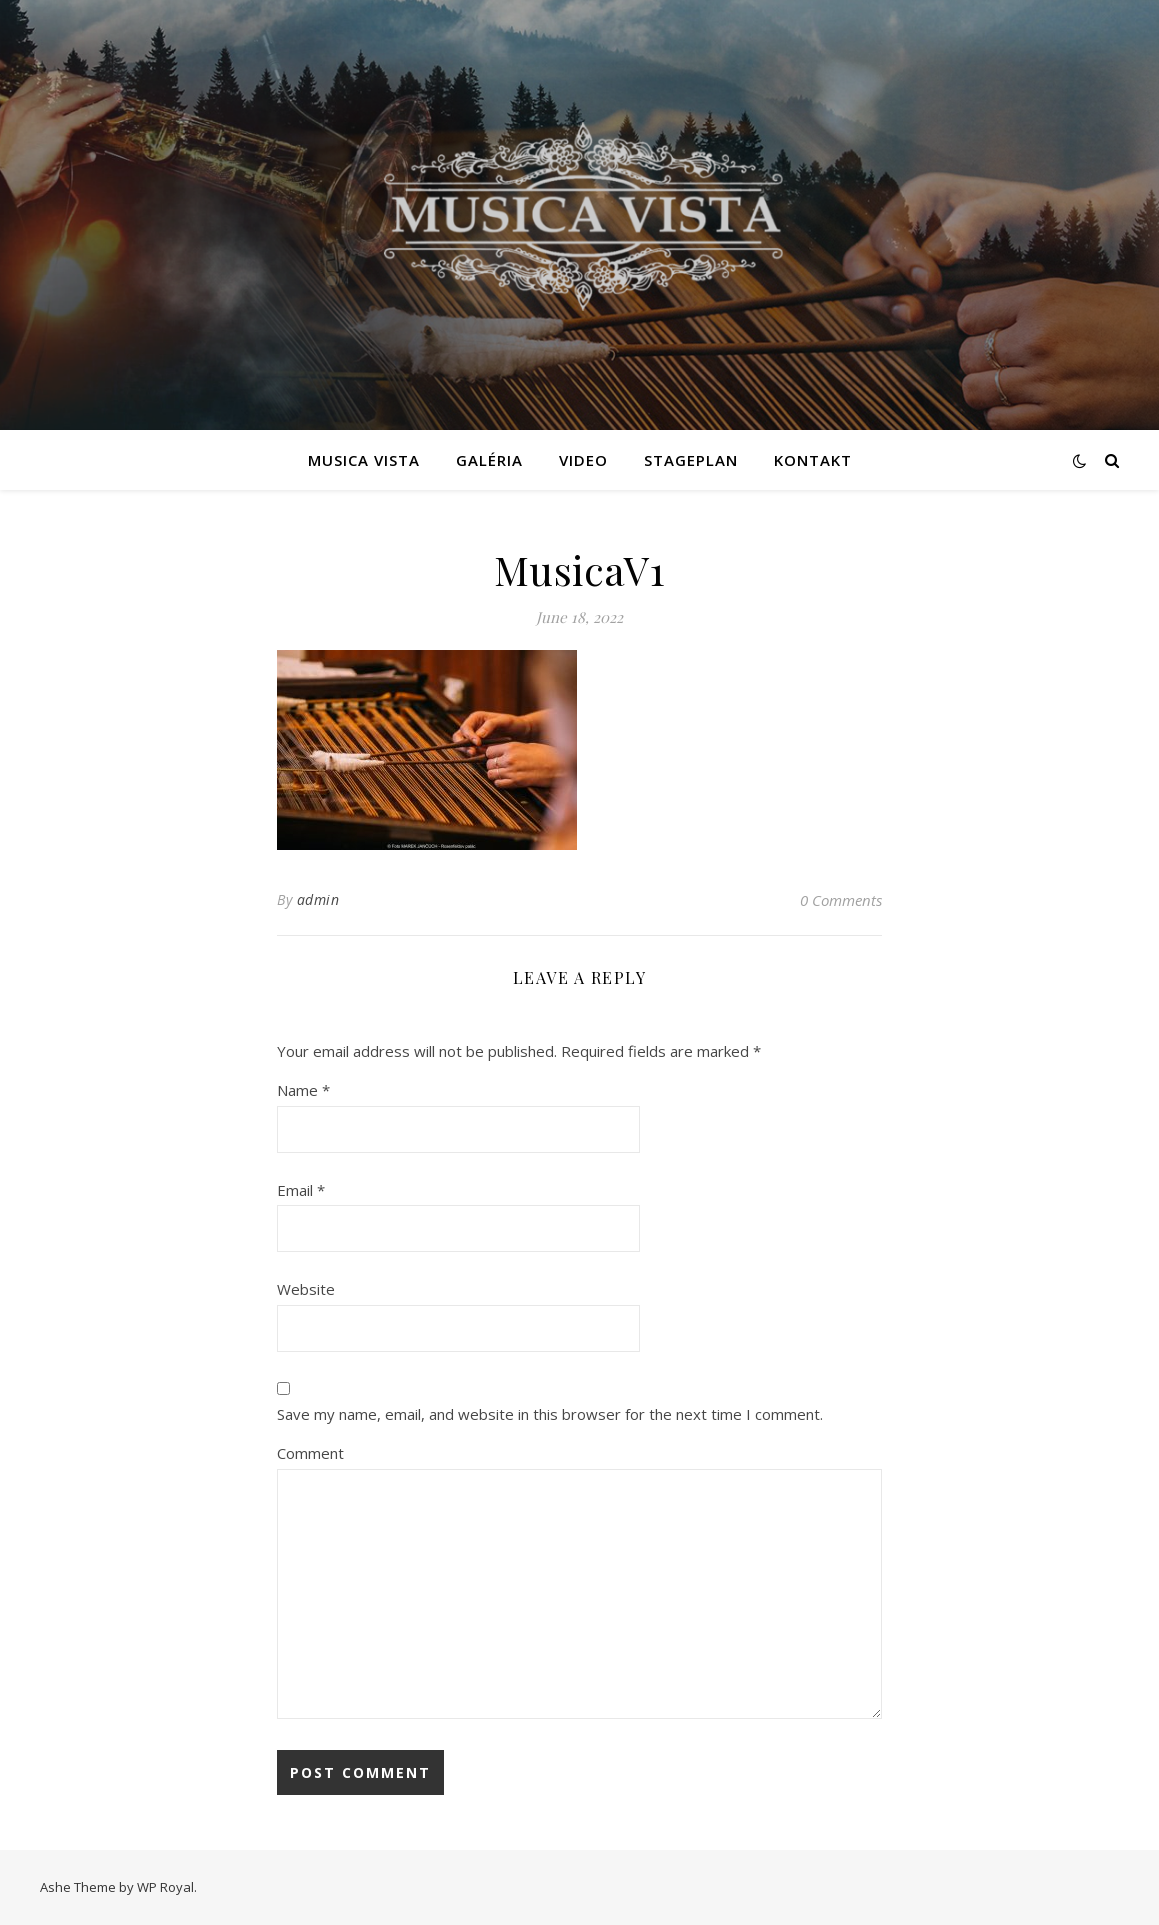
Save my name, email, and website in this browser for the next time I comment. (550, 1414)
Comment (310, 1453)
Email (301, 1190)
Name (303, 1090)
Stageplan (691, 460)
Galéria (489, 460)
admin (318, 899)
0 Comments (841, 900)
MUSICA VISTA (364, 460)
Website (306, 1289)
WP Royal (165, 1887)
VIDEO (583, 460)
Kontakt (813, 460)
